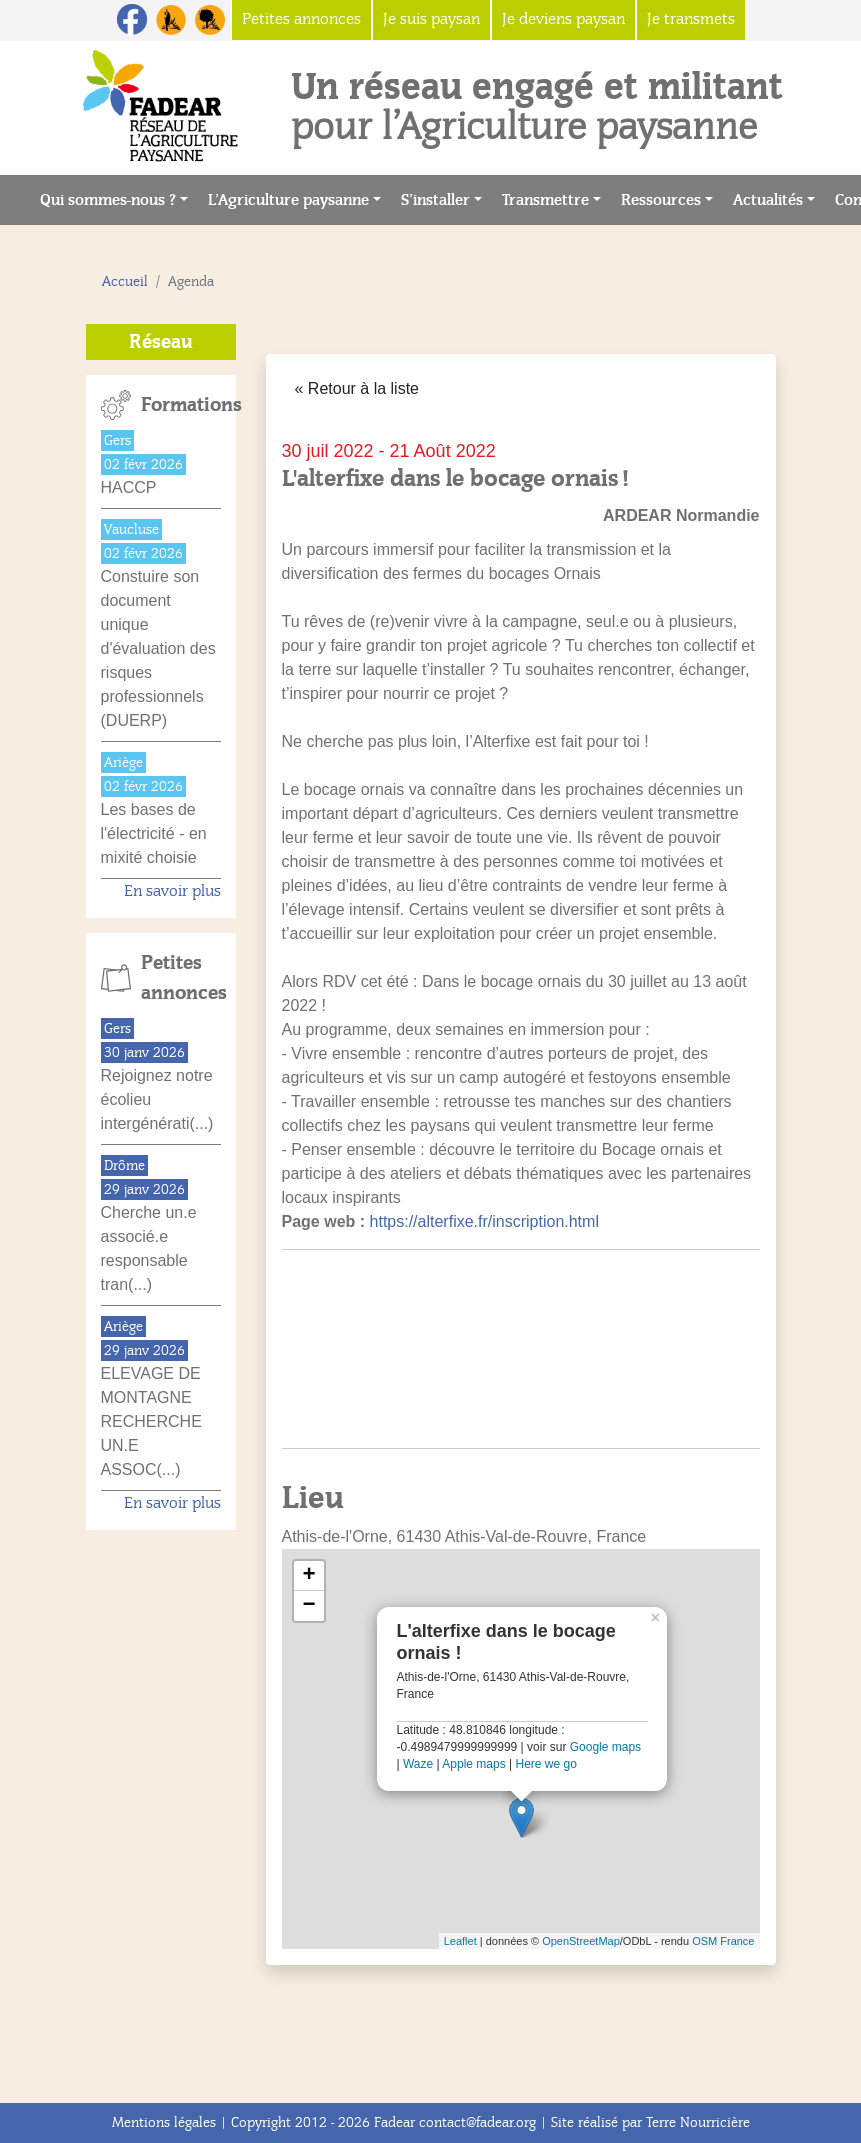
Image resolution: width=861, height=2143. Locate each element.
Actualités (768, 200)
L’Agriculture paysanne (288, 200)
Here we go (545, 1764)
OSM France (723, 1941)
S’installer (435, 200)
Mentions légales (164, 2122)
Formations (181, 405)
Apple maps (473, 1764)
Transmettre (545, 200)
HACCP (129, 487)
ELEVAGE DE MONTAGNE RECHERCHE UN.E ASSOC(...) (151, 1421)
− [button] (308, 1606)
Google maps (605, 1747)
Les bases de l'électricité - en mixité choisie (154, 833)
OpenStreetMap (581, 1941)
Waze (418, 1764)
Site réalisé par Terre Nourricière (650, 2122)
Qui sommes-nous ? (108, 200)
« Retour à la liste (357, 388)
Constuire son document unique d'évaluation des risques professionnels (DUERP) (158, 648)
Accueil (125, 281)
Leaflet (460, 1941)
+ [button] (308, 1576)
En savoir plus (172, 891)
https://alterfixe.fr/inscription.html (484, 1221)
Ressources (661, 200)
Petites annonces (181, 978)
